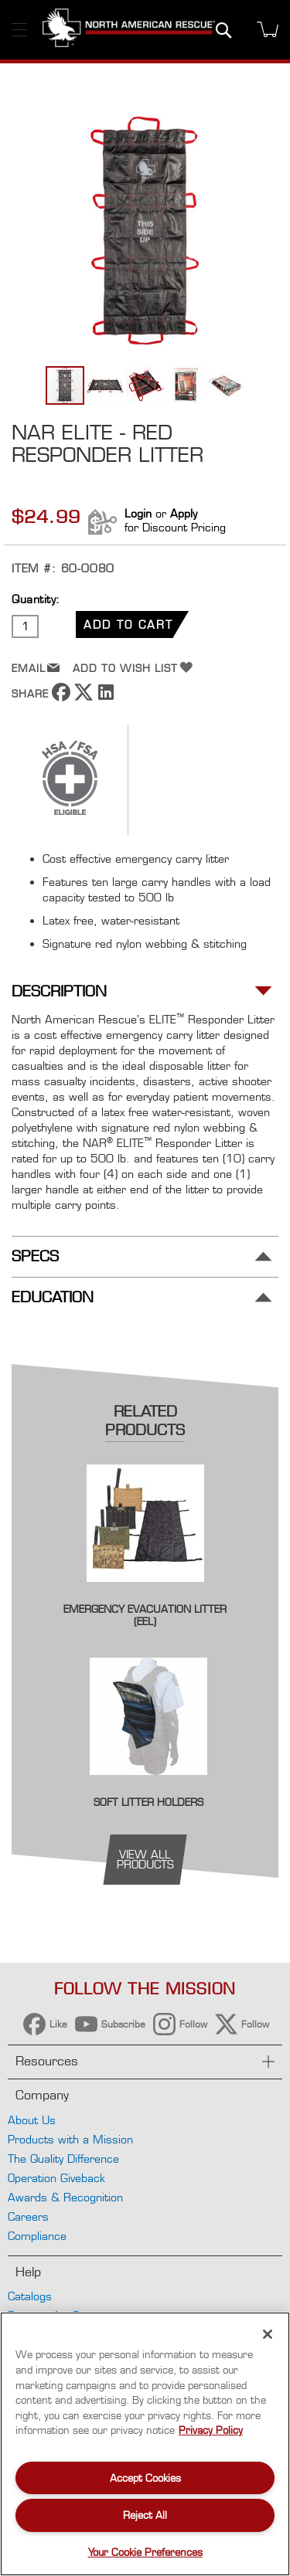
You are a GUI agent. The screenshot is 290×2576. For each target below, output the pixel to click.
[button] (106, 385)
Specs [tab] (35, 1256)
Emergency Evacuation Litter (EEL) (145, 1615)
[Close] (268, 2334)
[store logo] (129, 29)
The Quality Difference (63, 2158)
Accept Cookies (145, 2478)
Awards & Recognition (65, 2197)
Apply (183, 513)
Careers (28, 2216)
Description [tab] (59, 991)
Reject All (145, 2515)
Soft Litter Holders (148, 1802)
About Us (32, 2119)
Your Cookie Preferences (145, 2552)
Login (138, 513)
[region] (145, 2444)
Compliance (37, 2235)
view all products (145, 1859)
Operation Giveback (56, 2177)
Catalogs (30, 2296)
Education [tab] (53, 1297)
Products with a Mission (70, 2139)
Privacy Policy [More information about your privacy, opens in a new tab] (211, 2430)
